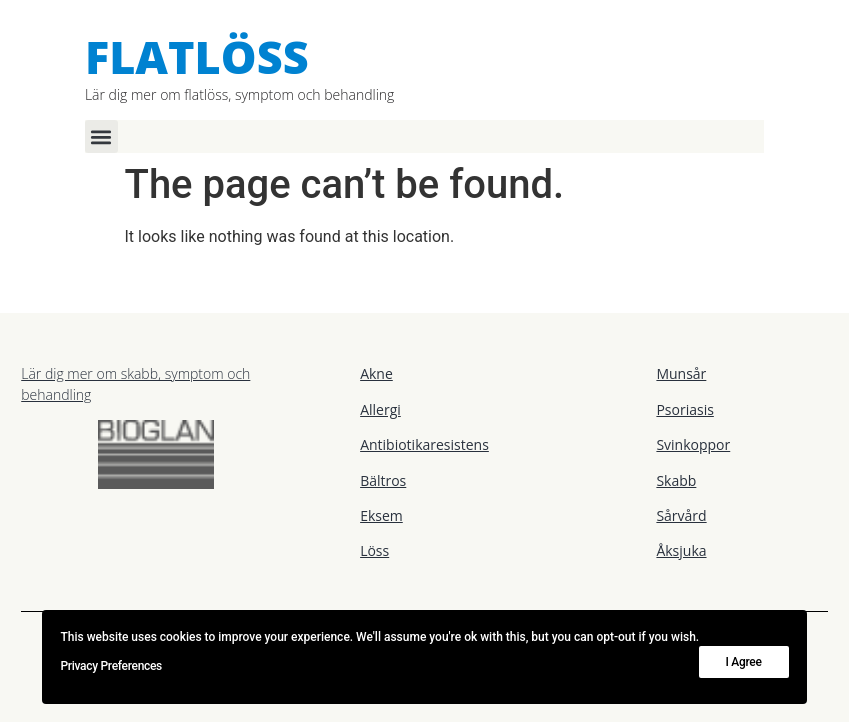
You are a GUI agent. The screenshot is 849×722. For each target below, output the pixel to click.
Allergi (380, 409)
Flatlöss (197, 56)
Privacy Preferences (111, 666)
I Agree (744, 662)
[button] (101, 136)
